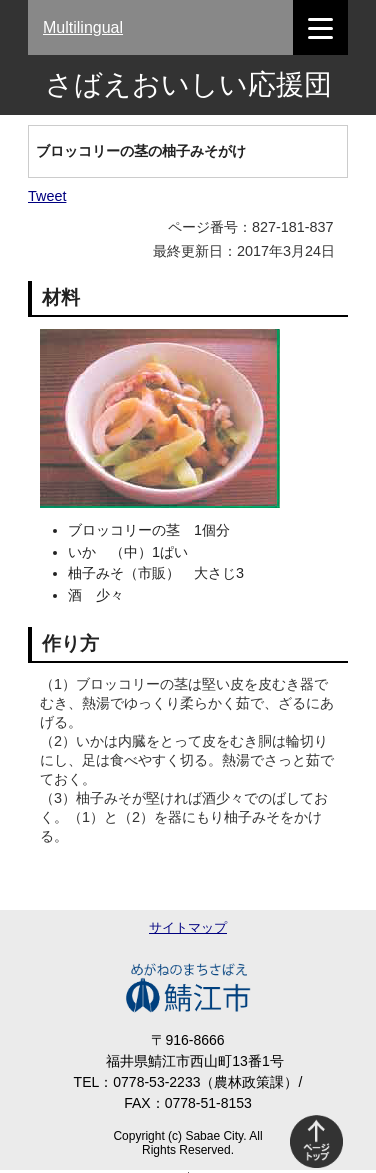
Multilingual (83, 27)
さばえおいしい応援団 (188, 84)
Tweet (47, 196)
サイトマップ (188, 927)
